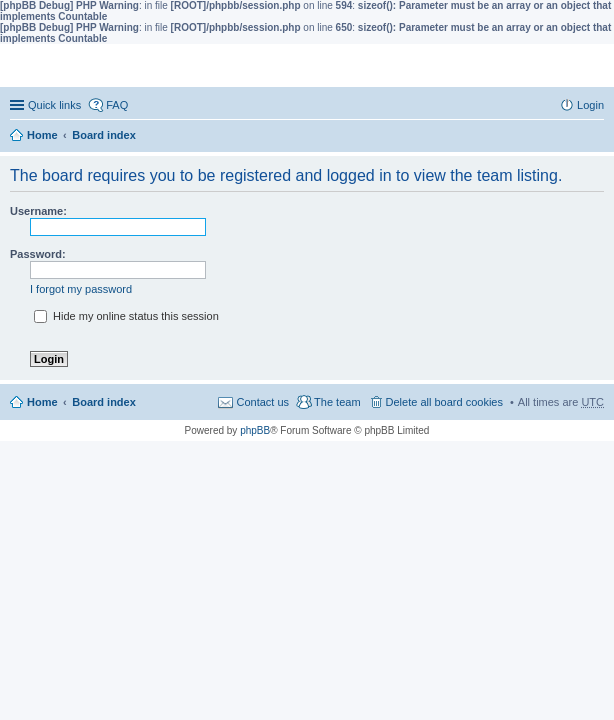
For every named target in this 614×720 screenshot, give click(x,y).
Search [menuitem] (596, 137)
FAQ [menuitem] (117, 105)
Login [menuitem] (590, 105)
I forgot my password (81, 289)
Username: (38, 211)
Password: (38, 254)
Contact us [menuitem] (262, 402)
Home (42, 135)
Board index (104, 135)
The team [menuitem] (337, 402)
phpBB (255, 430)
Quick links (54, 105)
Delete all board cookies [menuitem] (444, 402)
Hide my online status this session (126, 316)
